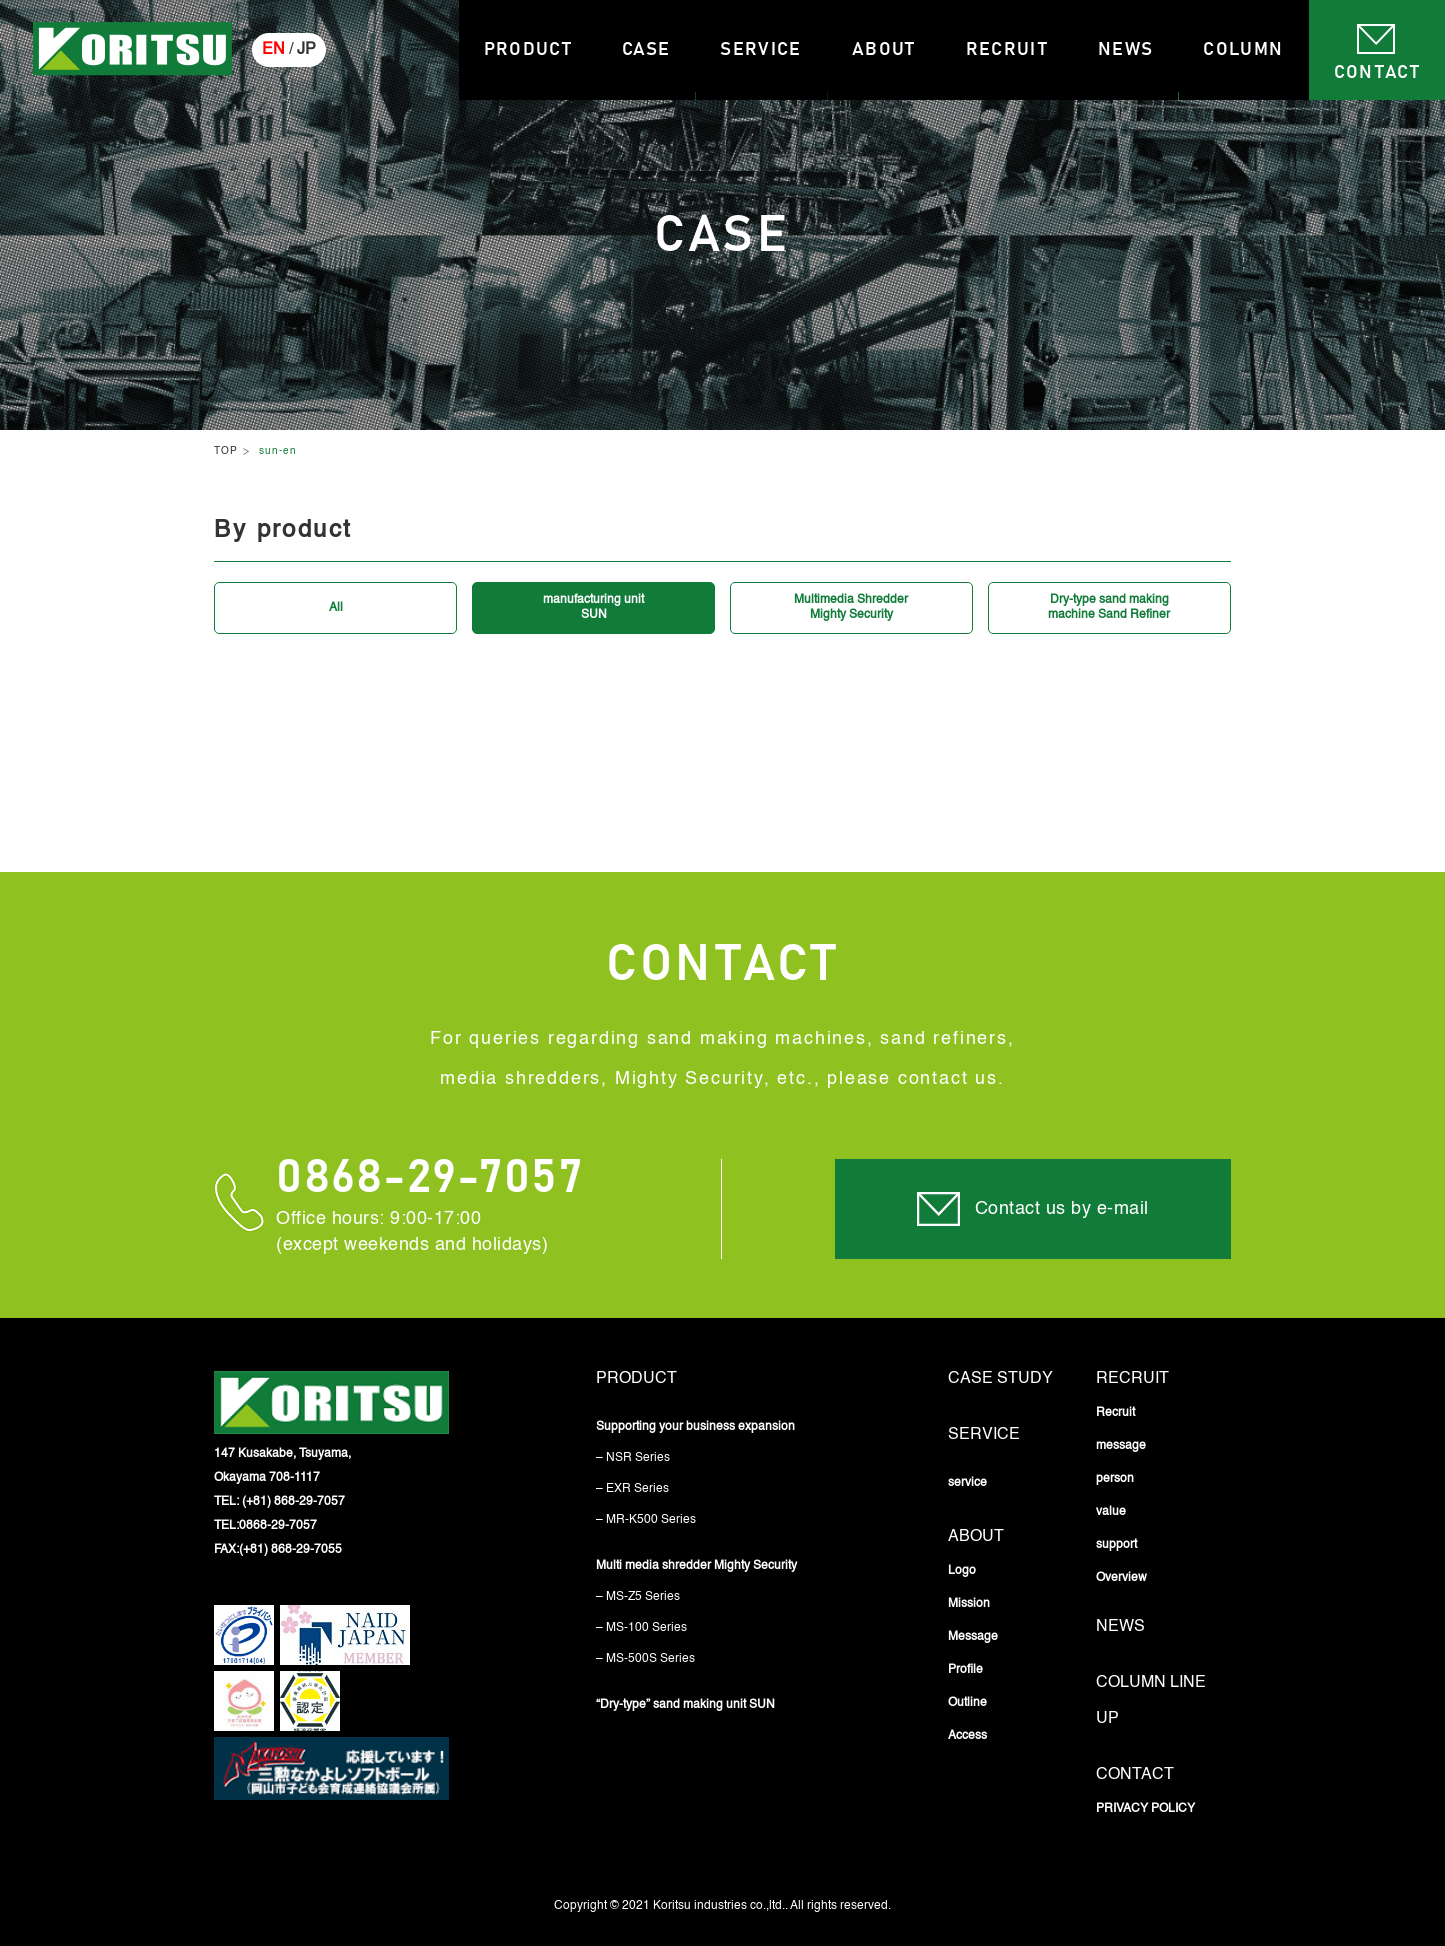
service (984, 1435)
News (1125, 50)
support (1116, 1545)
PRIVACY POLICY (1145, 1809)
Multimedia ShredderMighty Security (851, 607)
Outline (967, 1703)
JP (306, 50)
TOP (226, 451)
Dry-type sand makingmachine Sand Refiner (1109, 607)
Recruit (1007, 50)
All (336, 608)
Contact (1377, 73)
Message (973, 1637)
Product (528, 50)
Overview (1121, 1578)
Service (760, 50)
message (1121, 1446)
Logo (962, 1571)
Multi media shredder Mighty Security (696, 1566)
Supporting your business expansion (695, 1427)
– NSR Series (633, 1458)
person (1115, 1479)
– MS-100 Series (641, 1628)
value (1111, 1512)
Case (646, 50)
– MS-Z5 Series (638, 1597)
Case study (1000, 1379)
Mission (969, 1604)
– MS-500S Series (645, 1659)
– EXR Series (632, 1489)
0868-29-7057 (429, 1178)
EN (273, 50)
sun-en (278, 451)
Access (967, 1736)
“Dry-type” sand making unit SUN (685, 1705)
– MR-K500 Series (646, 1520)
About (884, 50)
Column (1243, 50)
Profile (965, 1670)
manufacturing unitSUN (593, 607)
